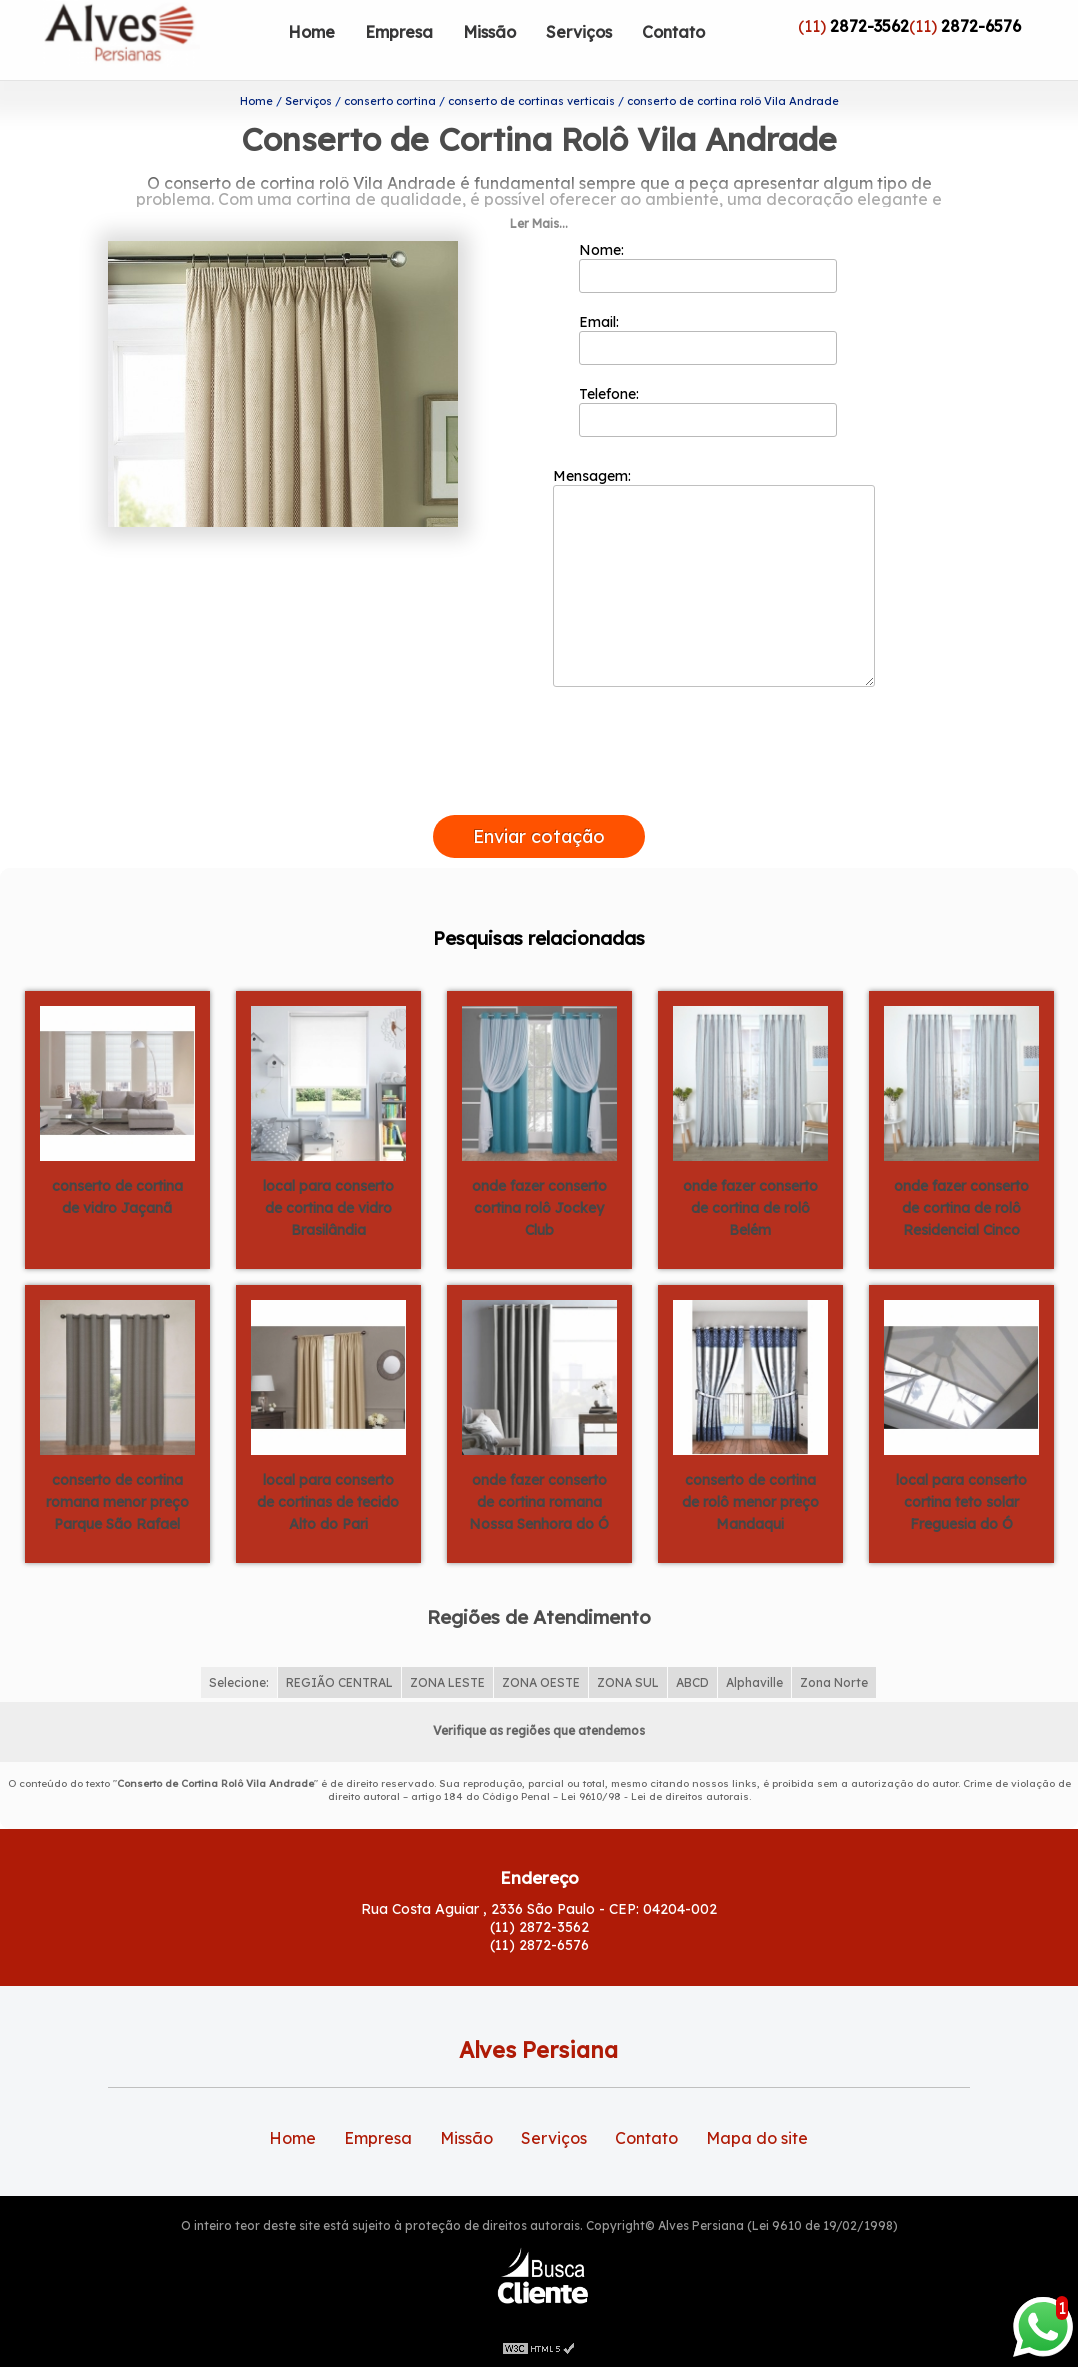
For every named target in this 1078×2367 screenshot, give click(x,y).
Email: (708, 339)
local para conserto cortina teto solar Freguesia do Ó (961, 1502)
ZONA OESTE (541, 1682)
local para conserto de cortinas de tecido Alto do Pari (328, 1502)
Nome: (708, 267)
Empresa (399, 32)
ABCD (692, 1682)
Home (311, 32)
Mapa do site (757, 2138)
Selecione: (239, 1682)
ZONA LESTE (447, 1682)
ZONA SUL (628, 1682)
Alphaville (754, 1682)
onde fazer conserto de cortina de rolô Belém (750, 1208)
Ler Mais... (539, 223)
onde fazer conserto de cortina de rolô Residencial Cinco (961, 1208)
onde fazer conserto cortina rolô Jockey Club (539, 1208)
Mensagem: (714, 577)
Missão (489, 32)
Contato (673, 32)
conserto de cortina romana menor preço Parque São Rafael (117, 1502)
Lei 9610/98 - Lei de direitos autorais (655, 1796)
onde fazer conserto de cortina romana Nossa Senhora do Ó (539, 1502)
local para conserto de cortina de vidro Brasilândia (328, 1208)
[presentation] (539, 792)
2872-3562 (869, 26)
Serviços (579, 32)
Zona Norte (834, 1682)
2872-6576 (981, 26)
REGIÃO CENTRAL (339, 1682)
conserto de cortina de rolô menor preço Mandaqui (750, 1502)
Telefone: (708, 411)
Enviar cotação (539, 836)
